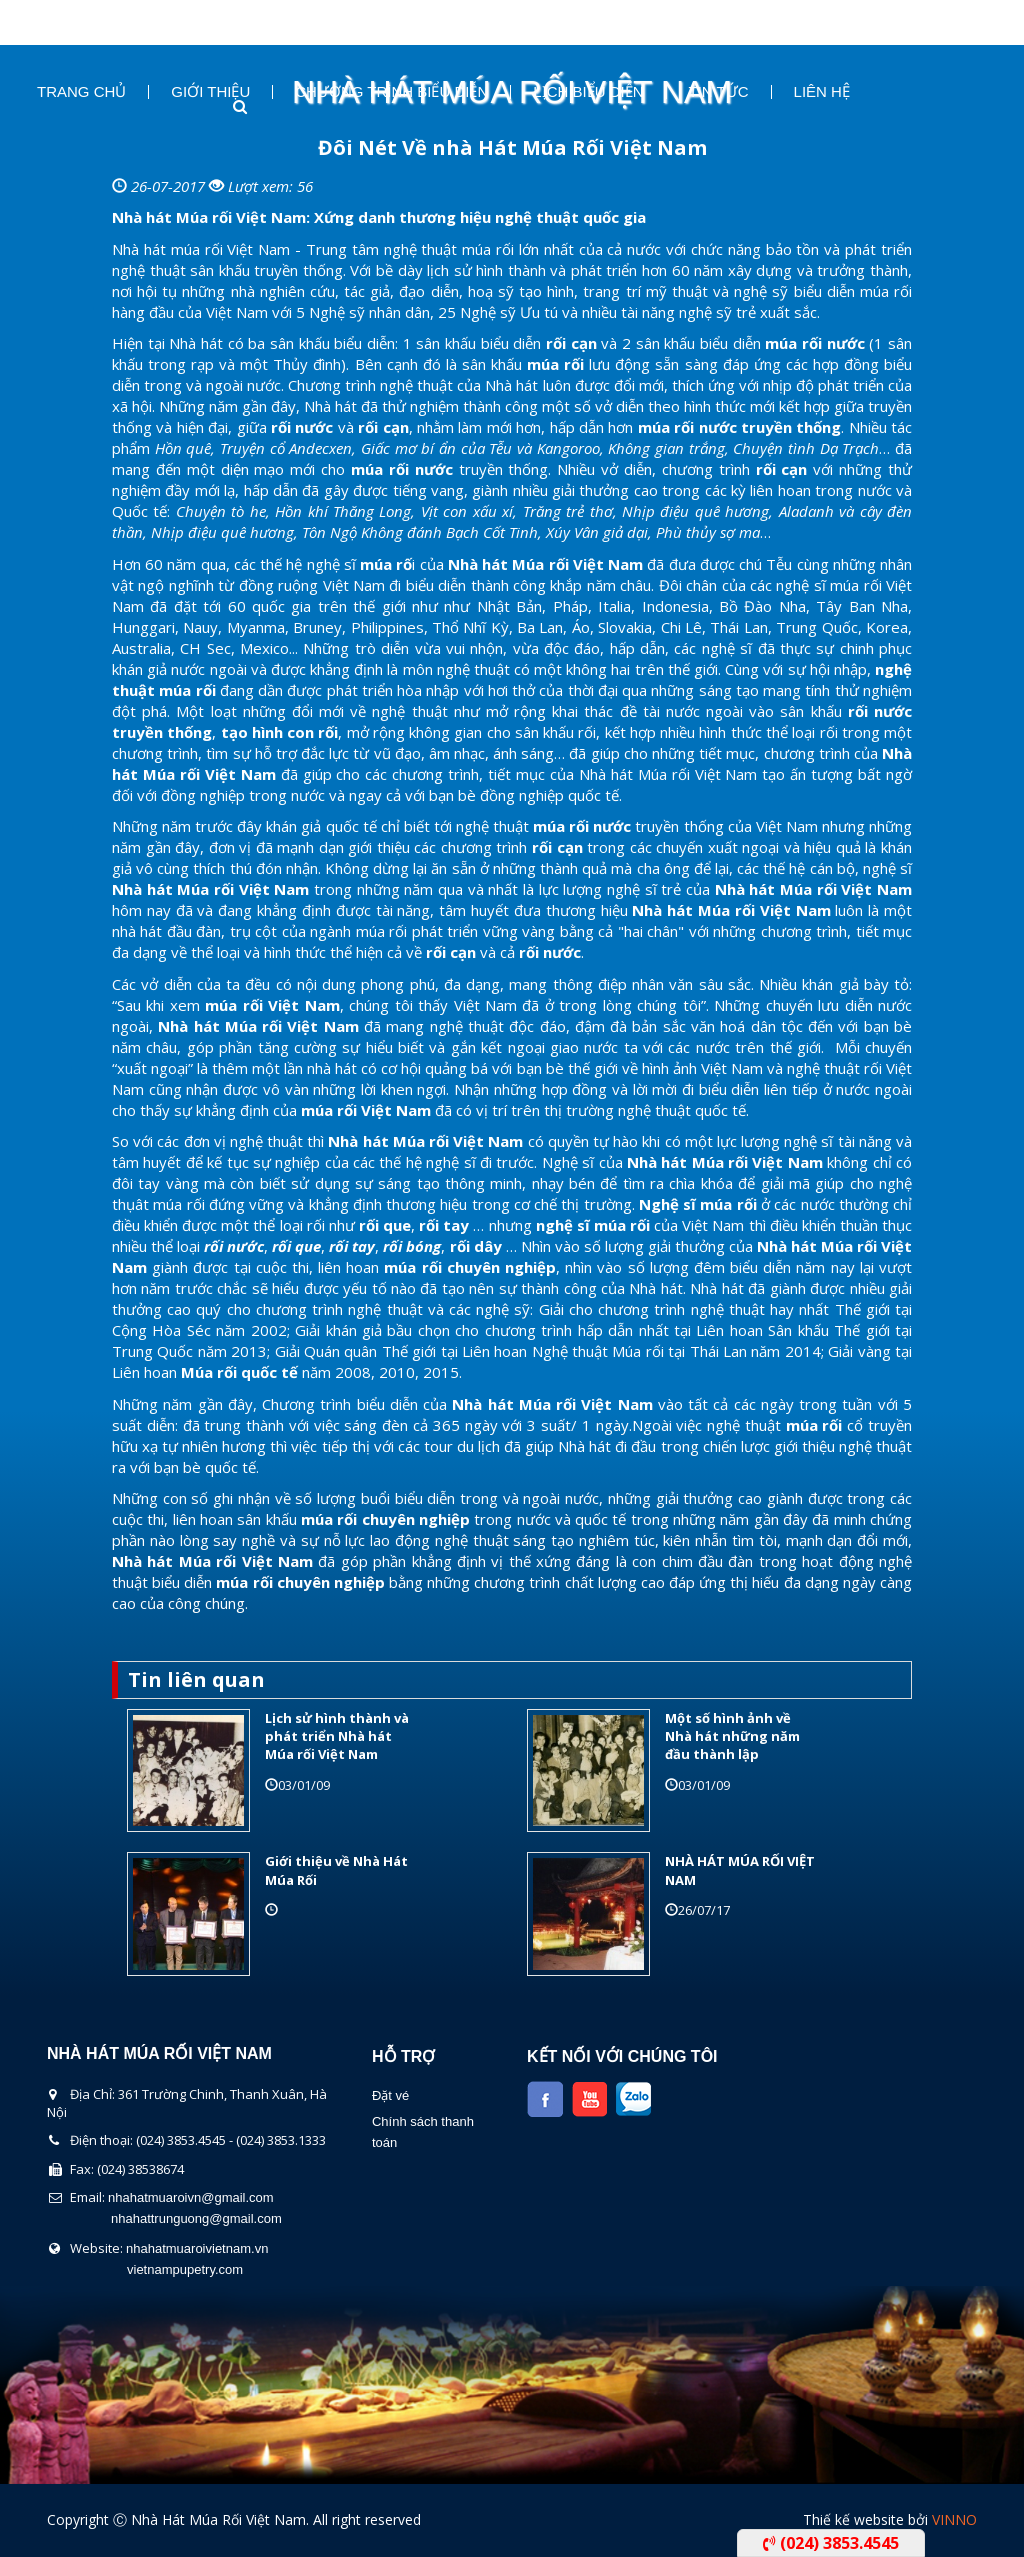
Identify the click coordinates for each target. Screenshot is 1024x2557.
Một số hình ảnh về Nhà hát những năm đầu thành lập (732, 1736)
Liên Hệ (822, 92)
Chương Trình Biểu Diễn (391, 92)
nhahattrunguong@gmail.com (196, 2218)
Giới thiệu (210, 92)
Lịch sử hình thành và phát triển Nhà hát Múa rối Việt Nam (337, 1736)
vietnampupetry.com (185, 2269)
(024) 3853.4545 (831, 2543)
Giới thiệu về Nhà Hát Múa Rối (336, 1870)
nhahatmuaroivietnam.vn (197, 2248)
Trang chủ (81, 92)
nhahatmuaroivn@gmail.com (191, 2197)
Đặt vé (390, 2095)
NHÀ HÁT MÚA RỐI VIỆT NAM (740, 1870)
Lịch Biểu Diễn (588, 92)
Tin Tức (719, 92)
